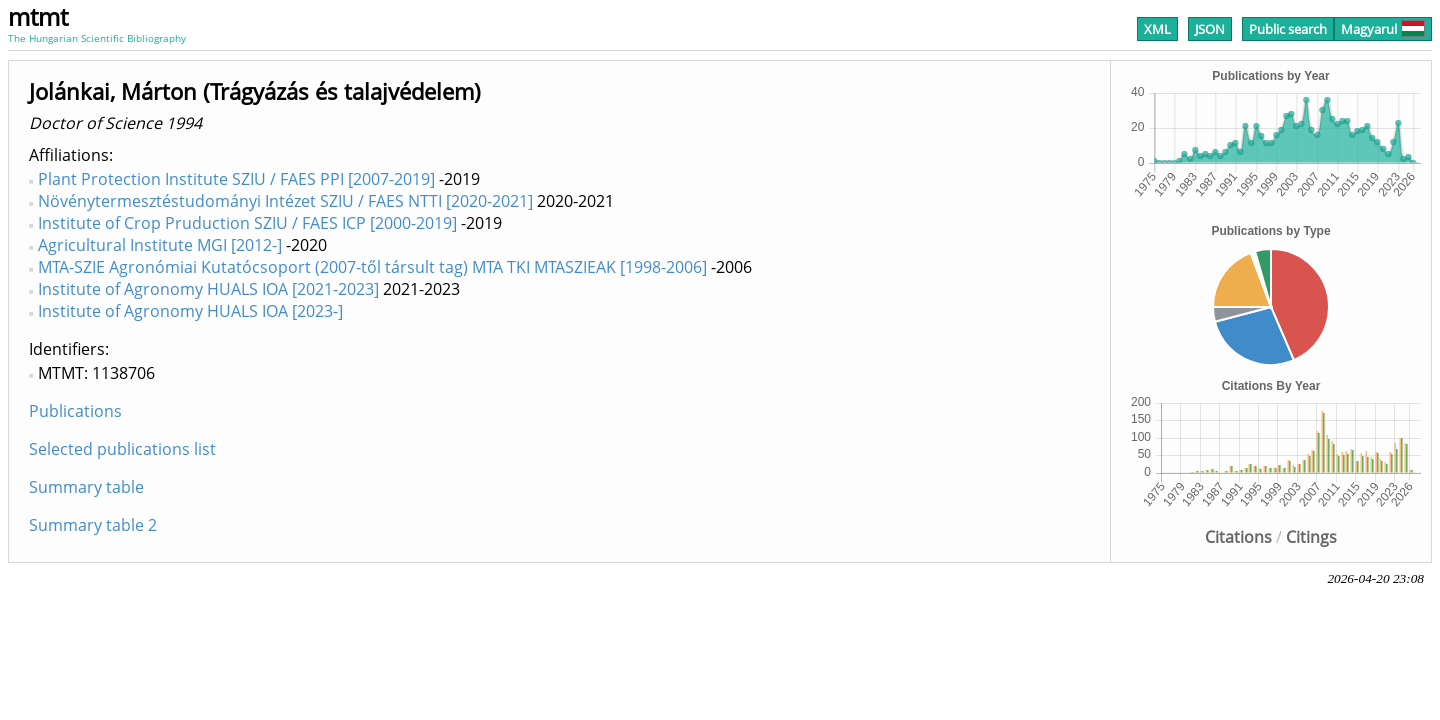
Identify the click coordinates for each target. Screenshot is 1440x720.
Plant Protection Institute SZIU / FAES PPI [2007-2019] (236, 179)
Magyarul (1383, 29)
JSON (1210, 29)
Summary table (86, 487)
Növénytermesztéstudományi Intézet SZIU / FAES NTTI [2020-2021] (285, 201)
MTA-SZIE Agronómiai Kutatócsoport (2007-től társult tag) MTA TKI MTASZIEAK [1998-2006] (372, 267)
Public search (1288, 29)
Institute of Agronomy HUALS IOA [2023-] (190, 311)
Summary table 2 (93, 525)
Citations (1238, 537)
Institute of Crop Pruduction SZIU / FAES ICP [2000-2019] (247, 223)
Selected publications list (122, 449)
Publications (75, 411)
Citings (1311, 537)
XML (1157, 29)
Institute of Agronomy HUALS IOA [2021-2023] (208, 289)
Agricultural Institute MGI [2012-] (160, 245)
